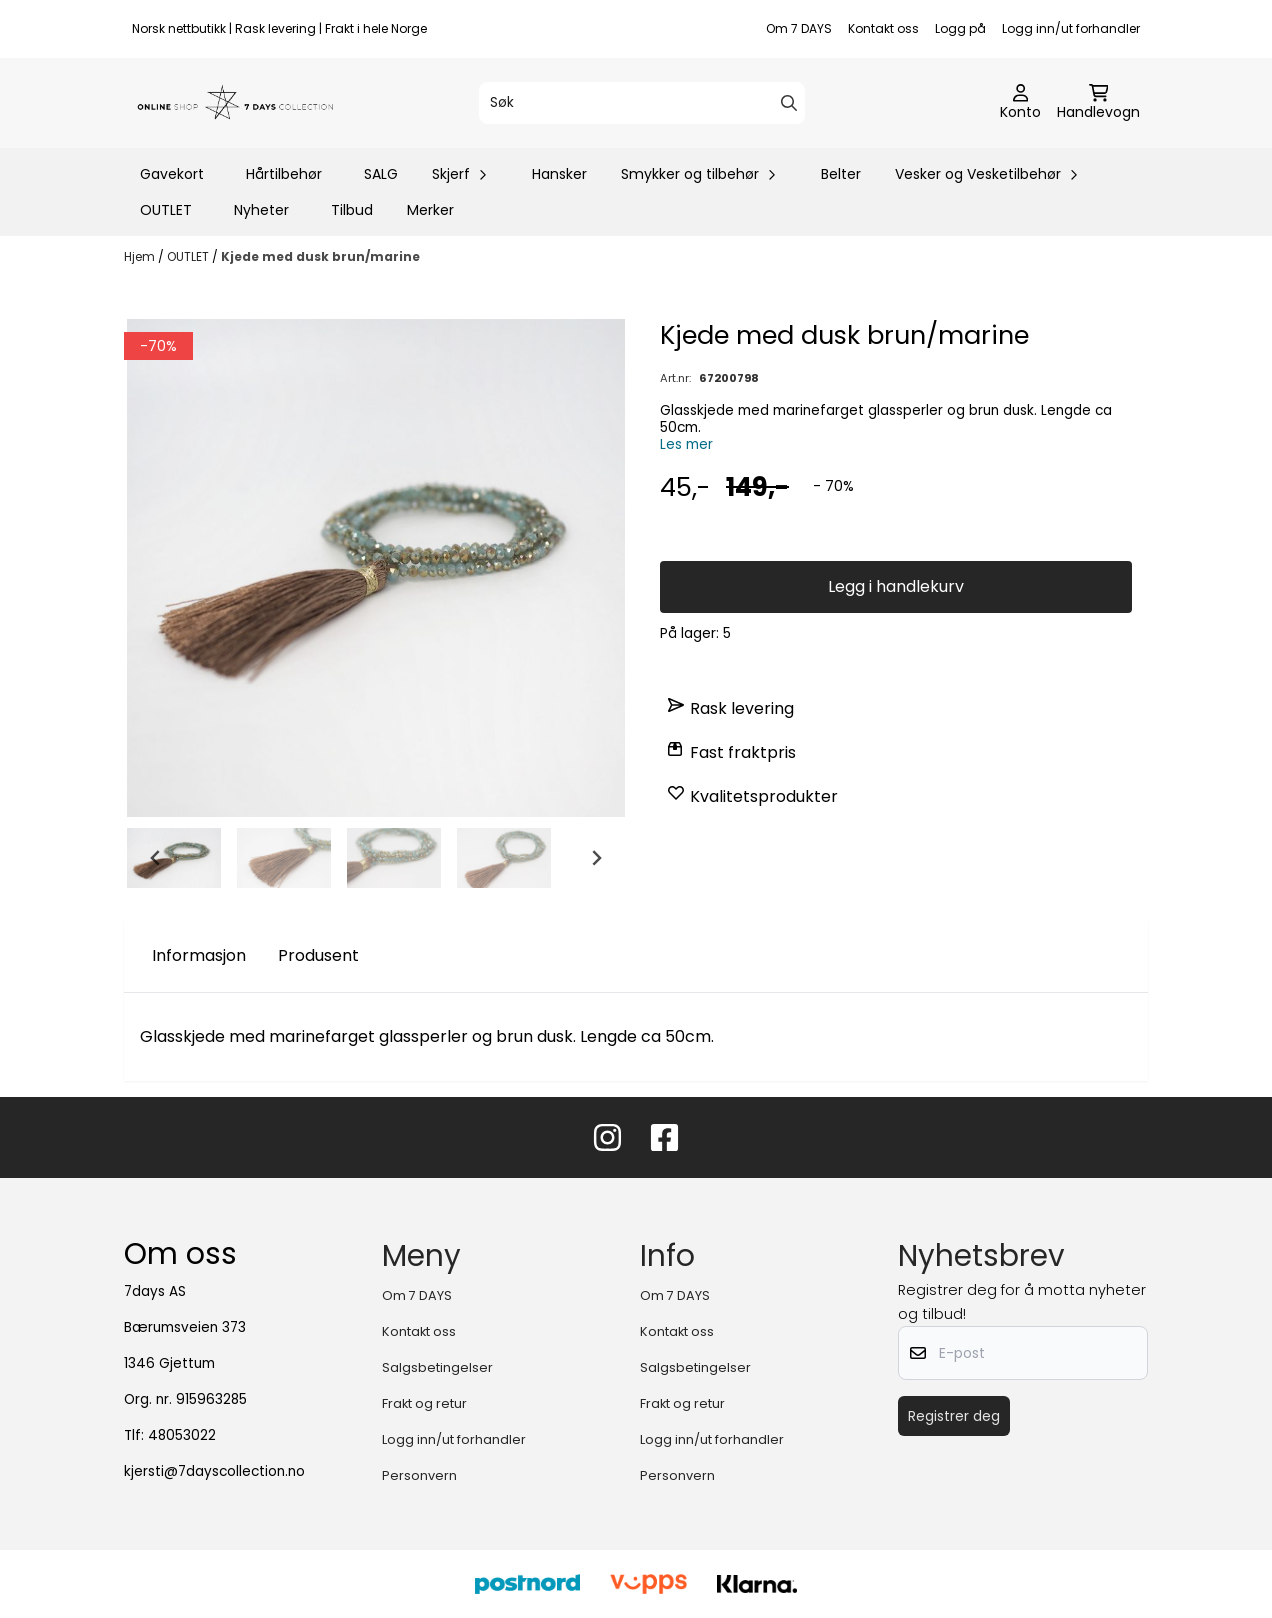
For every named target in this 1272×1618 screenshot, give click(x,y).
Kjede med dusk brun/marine (320, 256)
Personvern (419, 1475)
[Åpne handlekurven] (1098, 103)
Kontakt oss (883, 28)
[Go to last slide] (156, 858)
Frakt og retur (424, 1403)
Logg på (960, 28)
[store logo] (236, 103)
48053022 (182, 1435)
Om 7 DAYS (799, 28)
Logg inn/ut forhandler (1071, 28)
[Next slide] (596, 858)
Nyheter (261, 210)
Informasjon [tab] (199, 955)
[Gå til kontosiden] (1020, 103)
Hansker (559, 174)
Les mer (686, 444)
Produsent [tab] (318, 955)
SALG (381, 174)
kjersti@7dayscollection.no (214, 1471)
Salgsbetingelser (437, 1367)
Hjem (141, 256)
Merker (430, 210)
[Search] (789, 103)
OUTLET (166, 210)
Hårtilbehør (284, 174)
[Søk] (642, 103)
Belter (841, 174)
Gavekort (172, 174)
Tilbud (352, 210)
